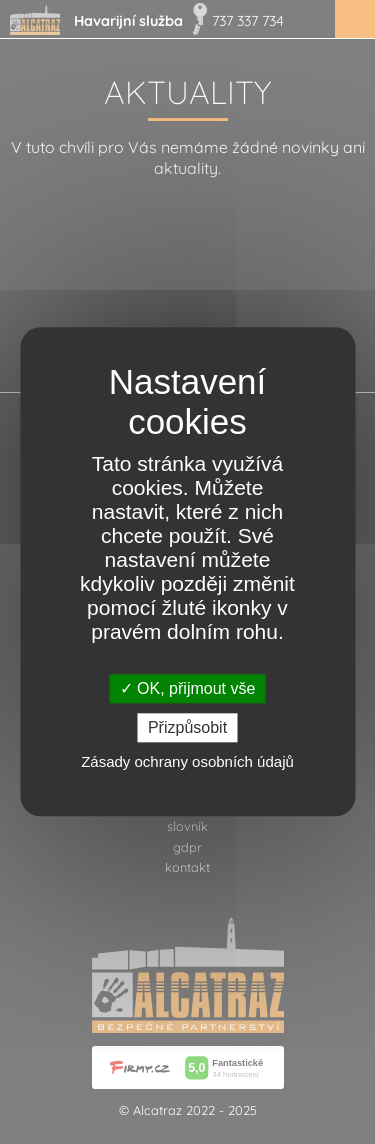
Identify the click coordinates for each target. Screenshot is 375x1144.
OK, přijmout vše (188, 688)
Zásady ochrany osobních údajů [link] (187, 762)
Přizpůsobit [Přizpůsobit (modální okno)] (187, 728)
